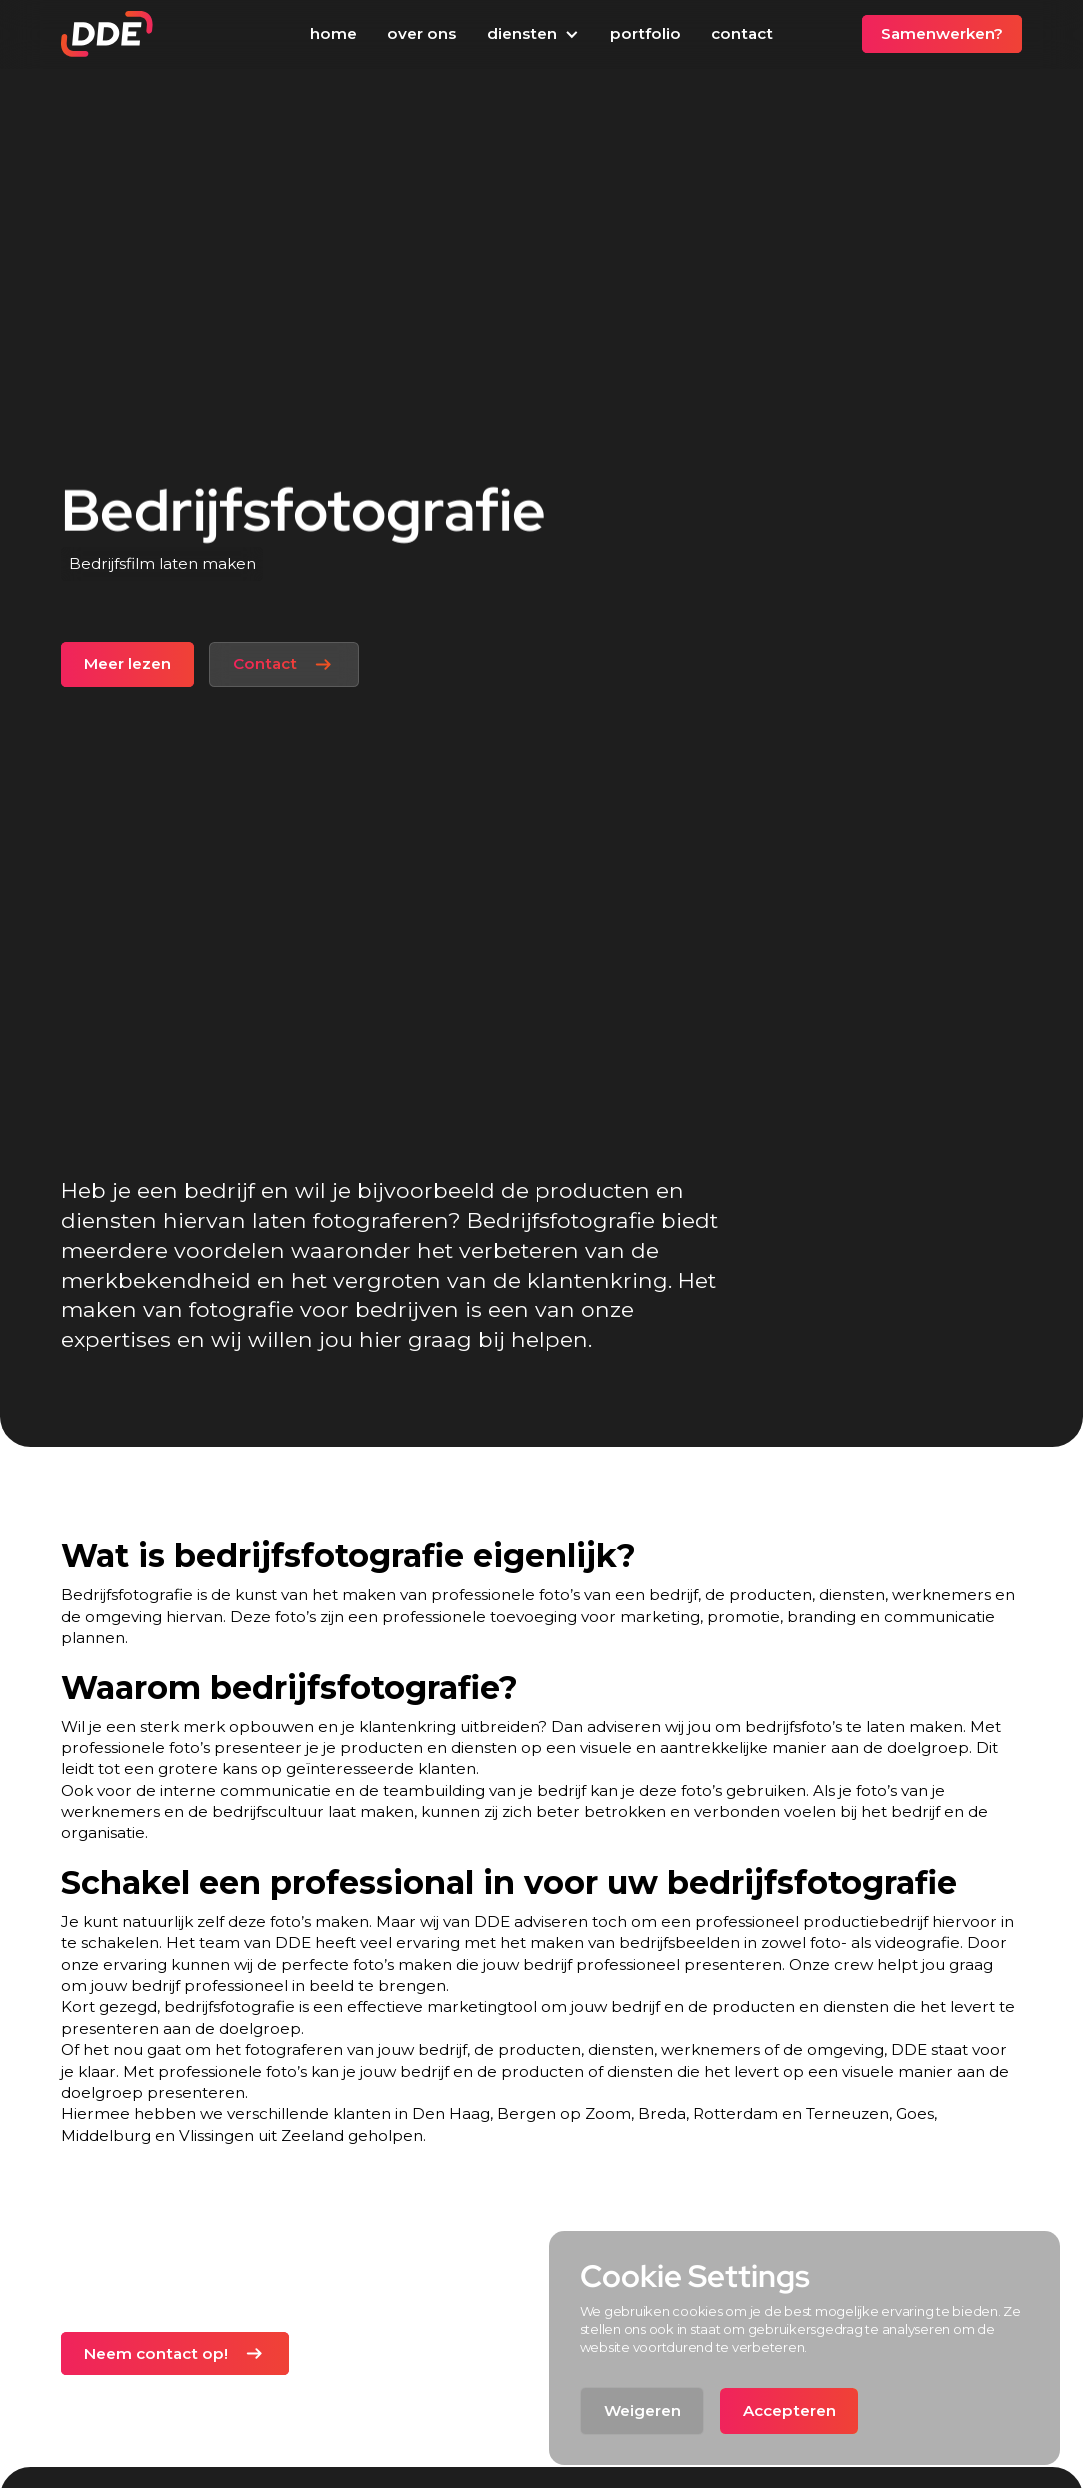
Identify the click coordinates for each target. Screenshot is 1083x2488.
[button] (532, 35)
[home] (107, 34)
